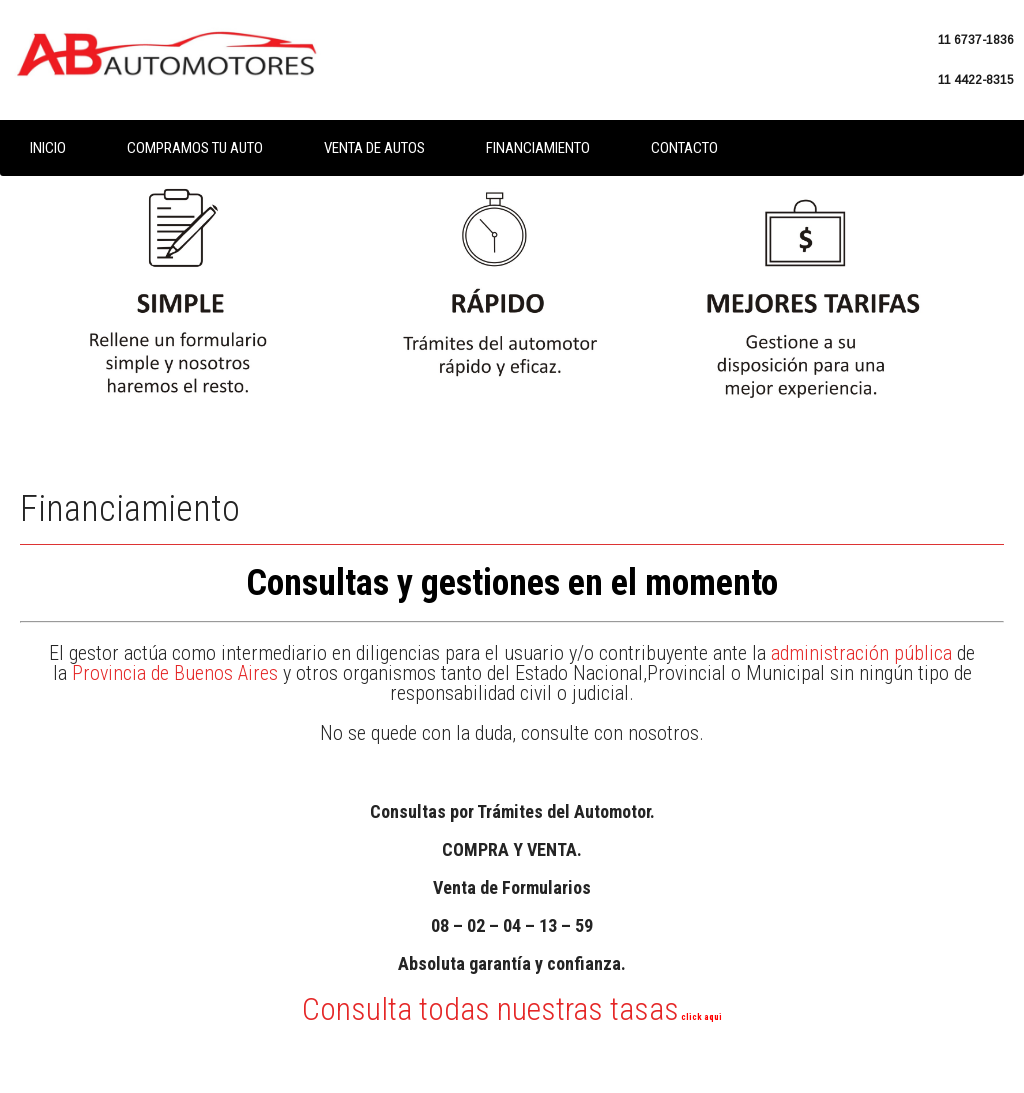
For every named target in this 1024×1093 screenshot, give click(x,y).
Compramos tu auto (195, 148)
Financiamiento (538, 148)
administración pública (861, 653)
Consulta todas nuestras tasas (512, 1009)
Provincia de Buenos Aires (175, 673)
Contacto (684, 148)
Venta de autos (374, 148)
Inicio (48, 148)
